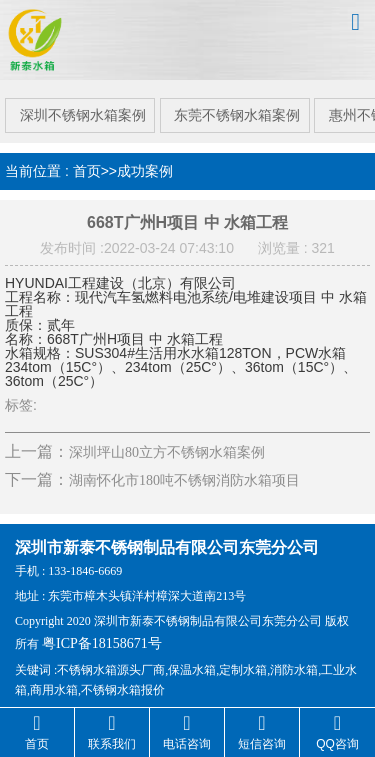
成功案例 (145, 163)
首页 (87, 163)
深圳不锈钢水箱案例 (79, 107)
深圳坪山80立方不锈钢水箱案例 (167, 444)
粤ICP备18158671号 (102, 634)
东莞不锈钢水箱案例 (237, 107)
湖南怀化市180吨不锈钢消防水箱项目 (184, 472)
